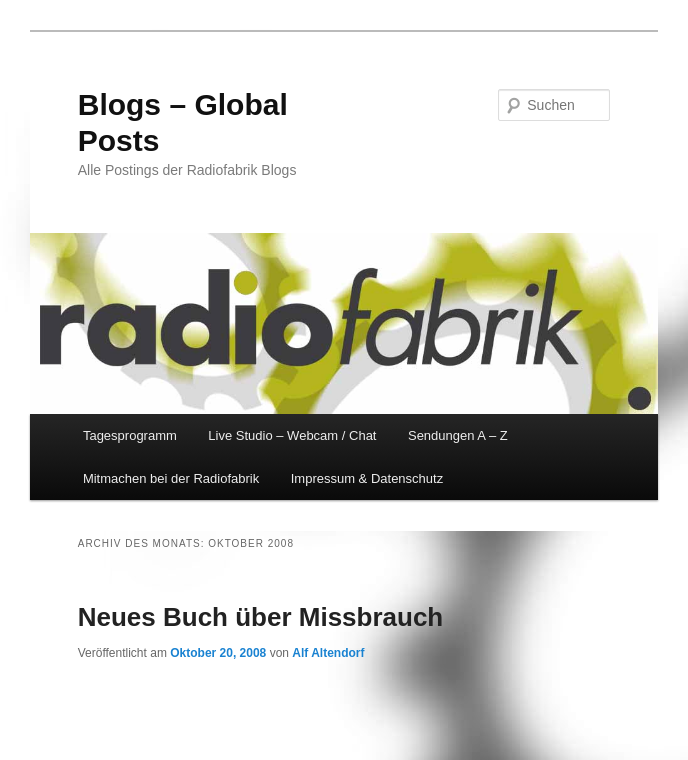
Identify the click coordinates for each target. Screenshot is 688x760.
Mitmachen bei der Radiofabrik (171, 478)
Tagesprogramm (130, 435)
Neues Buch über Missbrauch (261, 617)
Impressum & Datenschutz (367, 478)
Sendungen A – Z (458, 435)
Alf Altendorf (328, 653)
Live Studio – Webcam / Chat (292, 435)
